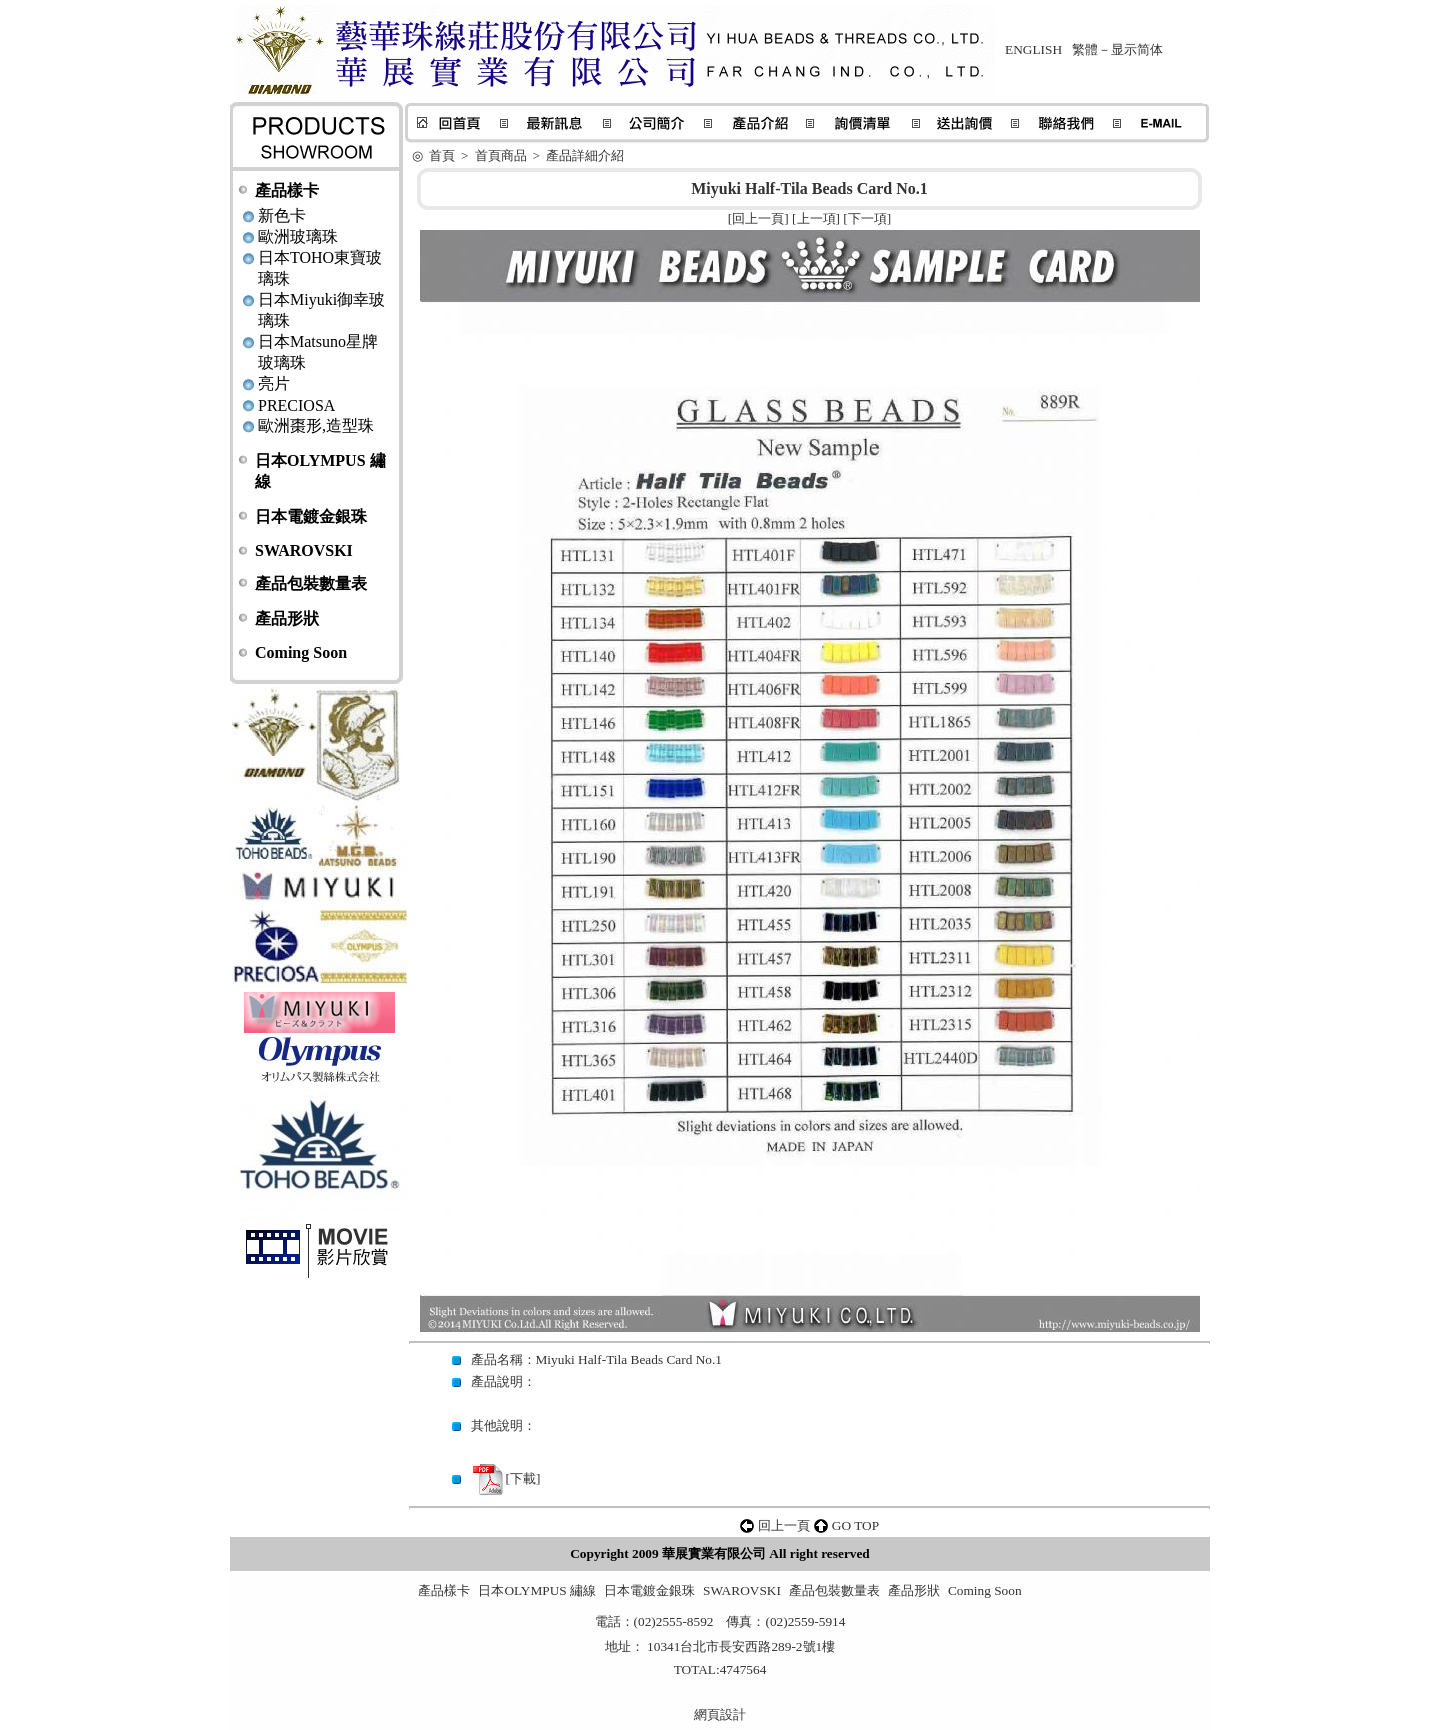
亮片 (274, 383)
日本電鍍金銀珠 (311, 516)
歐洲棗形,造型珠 (316, 425)
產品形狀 (287, 618)
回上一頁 (758, 218)
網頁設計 (720, 1714)
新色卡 (282, 215)
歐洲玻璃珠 (298, 236)
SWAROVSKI (304, 550)
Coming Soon (301, 652)
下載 (523, 1478)
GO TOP (855, 1525)
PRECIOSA (296, 405)
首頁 (442, 155)
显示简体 (1137, 49)
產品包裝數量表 (311, 583)
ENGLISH (1033, 49)
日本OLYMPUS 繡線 (537, 1590)
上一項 (816, 218)
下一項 (867, 218)
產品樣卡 (287, 190)
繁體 (1085, 49)
